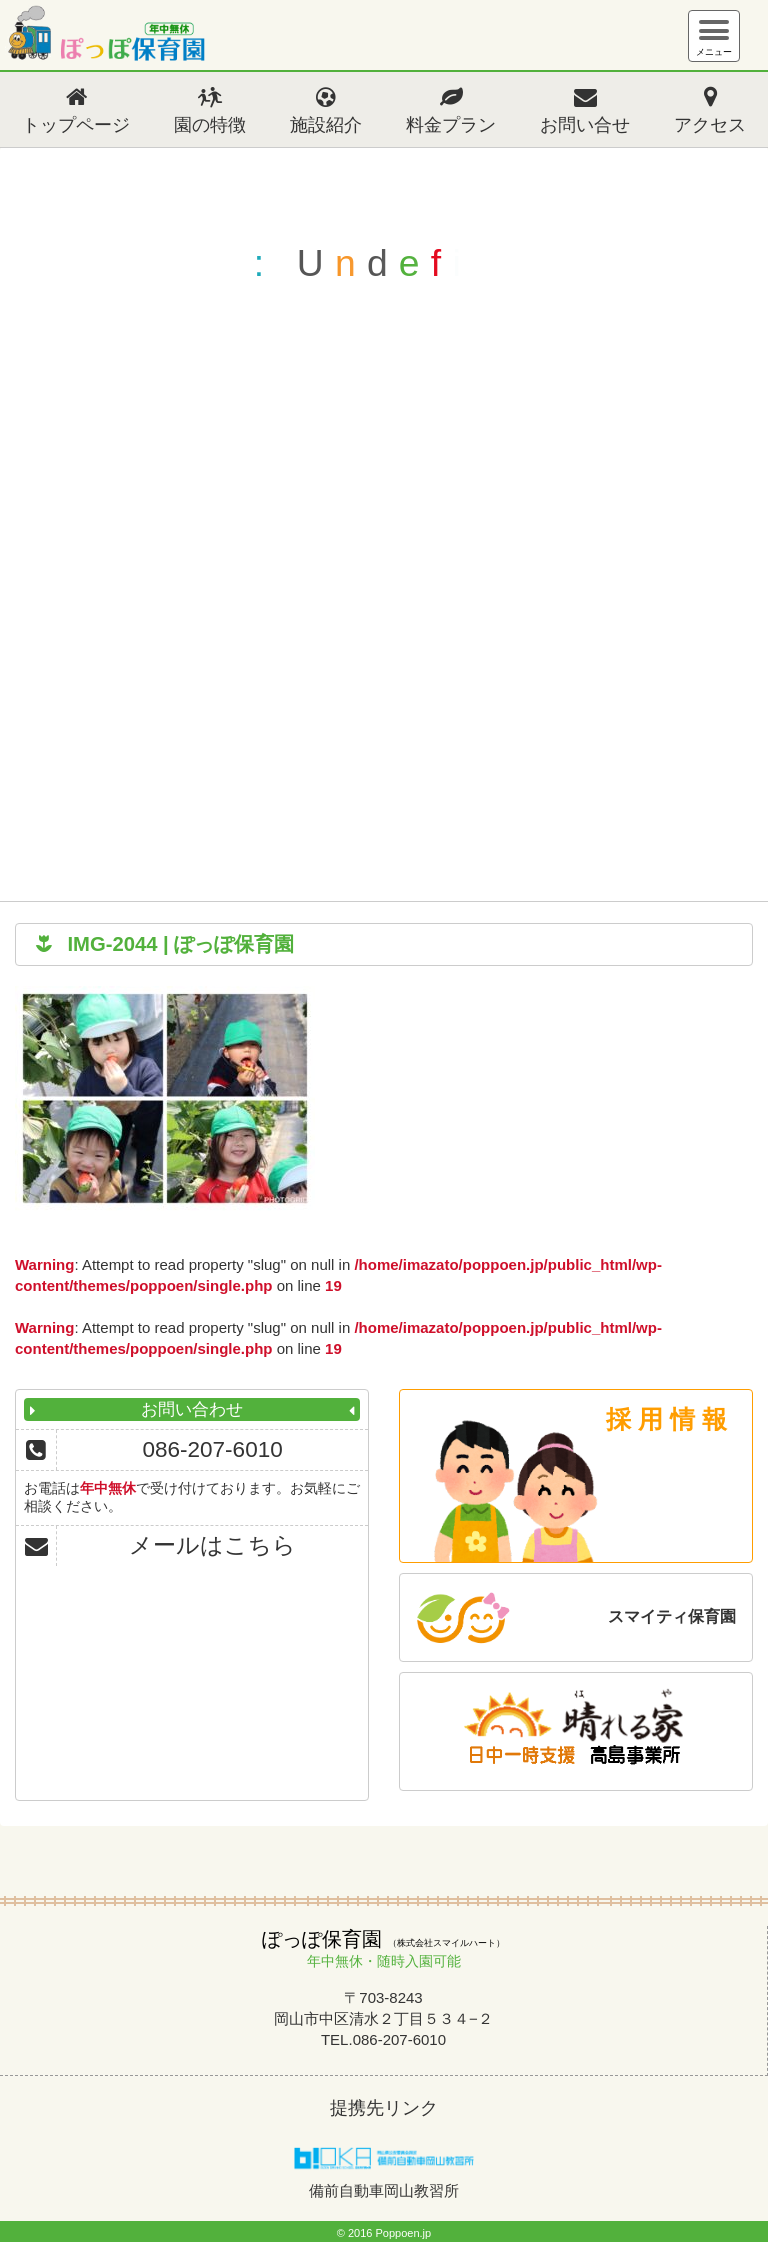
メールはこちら (212, 1545)
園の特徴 (210, 125)
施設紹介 (326, 125)
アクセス (710, 125)
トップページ (76, 125)
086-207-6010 (213, 1449)
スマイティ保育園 (672, 1616)
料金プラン (451, 125)
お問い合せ (585, 125)
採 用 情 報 (666, 1419)
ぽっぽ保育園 (105, 37)
